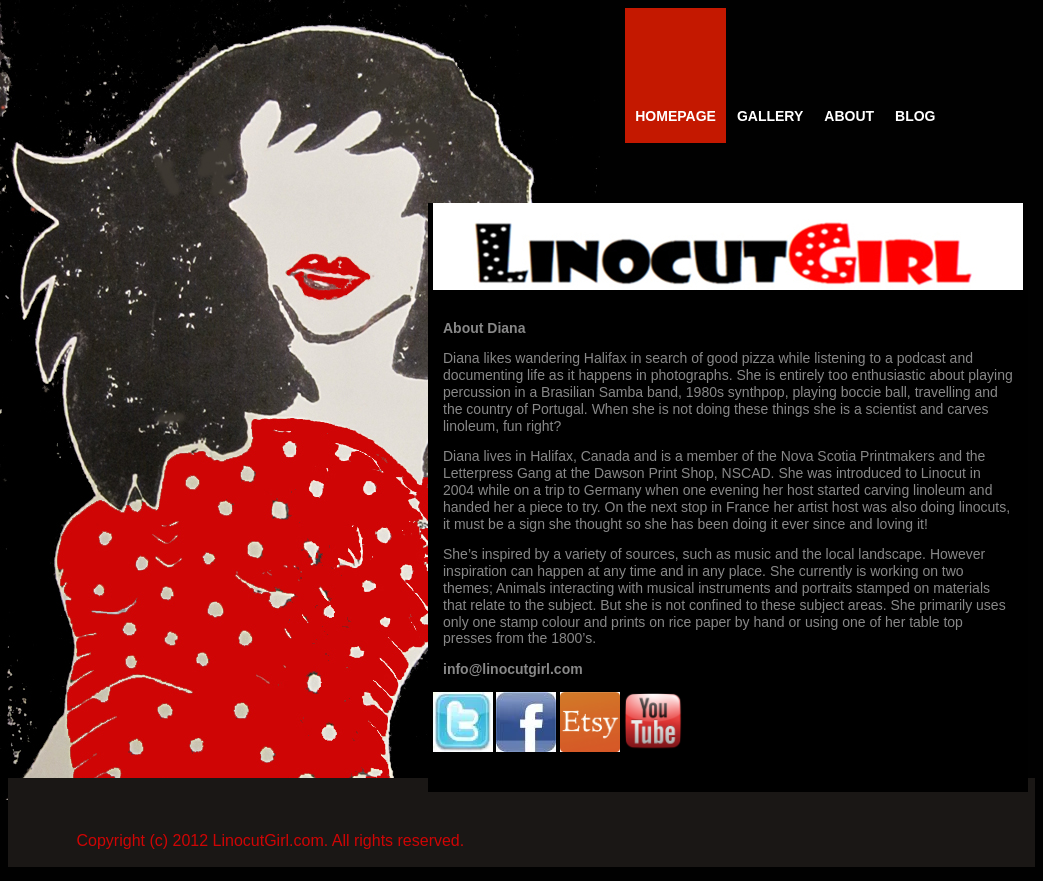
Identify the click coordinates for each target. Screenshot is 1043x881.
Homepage (675, 116)
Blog (915, 116)
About (849, 116)
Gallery (770, 116)
